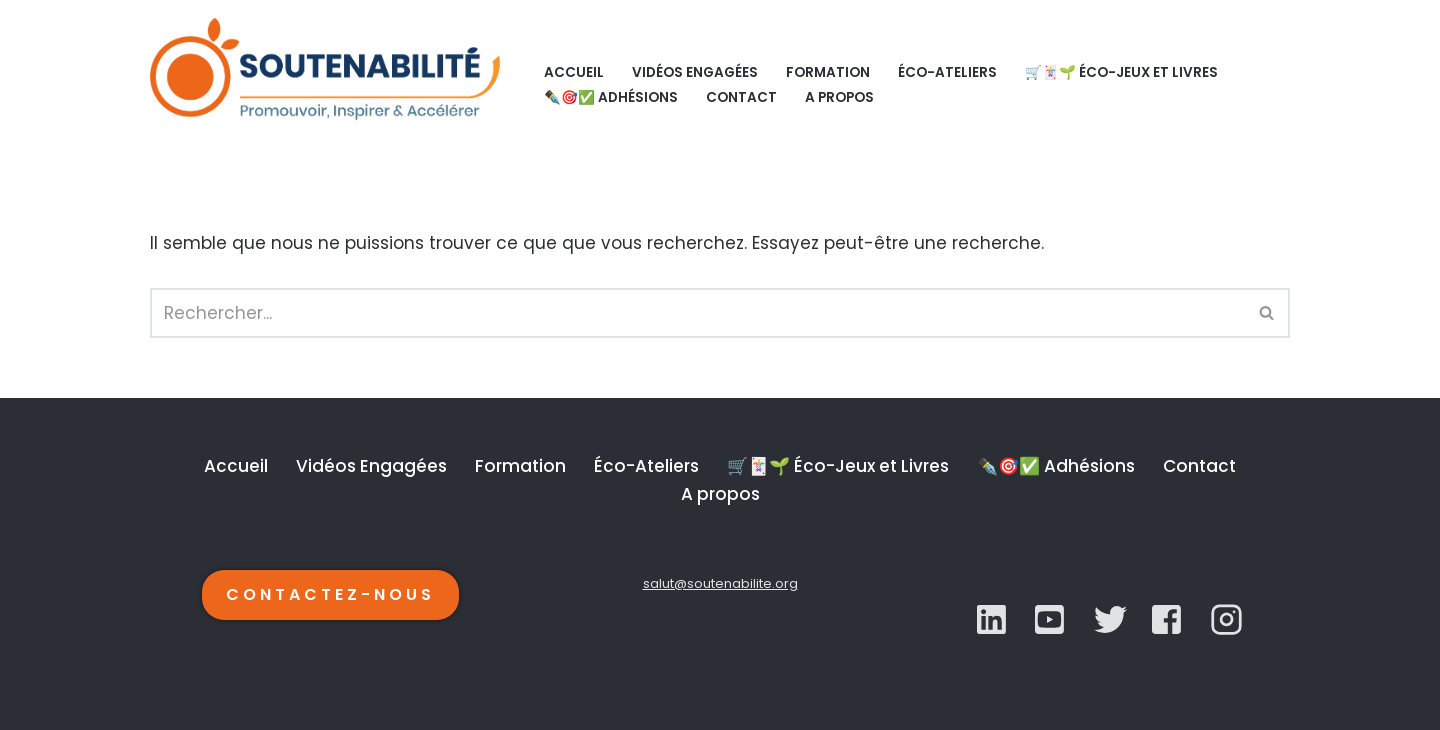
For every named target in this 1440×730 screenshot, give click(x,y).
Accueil (574, 72)
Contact (741, 97)
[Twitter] (1051, 619)
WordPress (366, 703)
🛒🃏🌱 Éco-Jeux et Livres (1121, 72)
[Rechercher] (697, 313)
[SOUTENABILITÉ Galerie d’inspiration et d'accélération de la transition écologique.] (330, 84)
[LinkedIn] (993, 619)
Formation (828, 72)
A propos (839, 97)
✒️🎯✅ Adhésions (611, 97)
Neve (172, 703)
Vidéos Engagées (695, 72)
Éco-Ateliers (947, 72)
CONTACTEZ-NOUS (330, 594)
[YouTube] (1110, 619)
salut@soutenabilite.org (720, 583)
